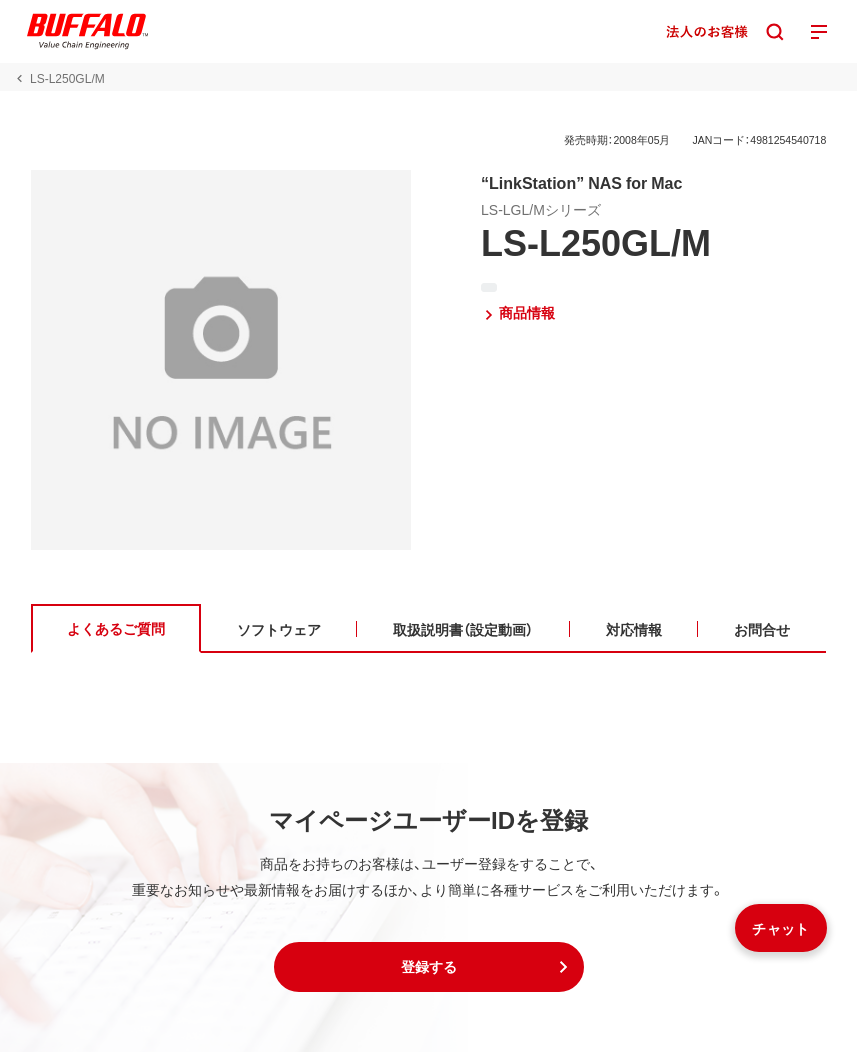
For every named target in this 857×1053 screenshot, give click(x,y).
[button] (429, 968)
